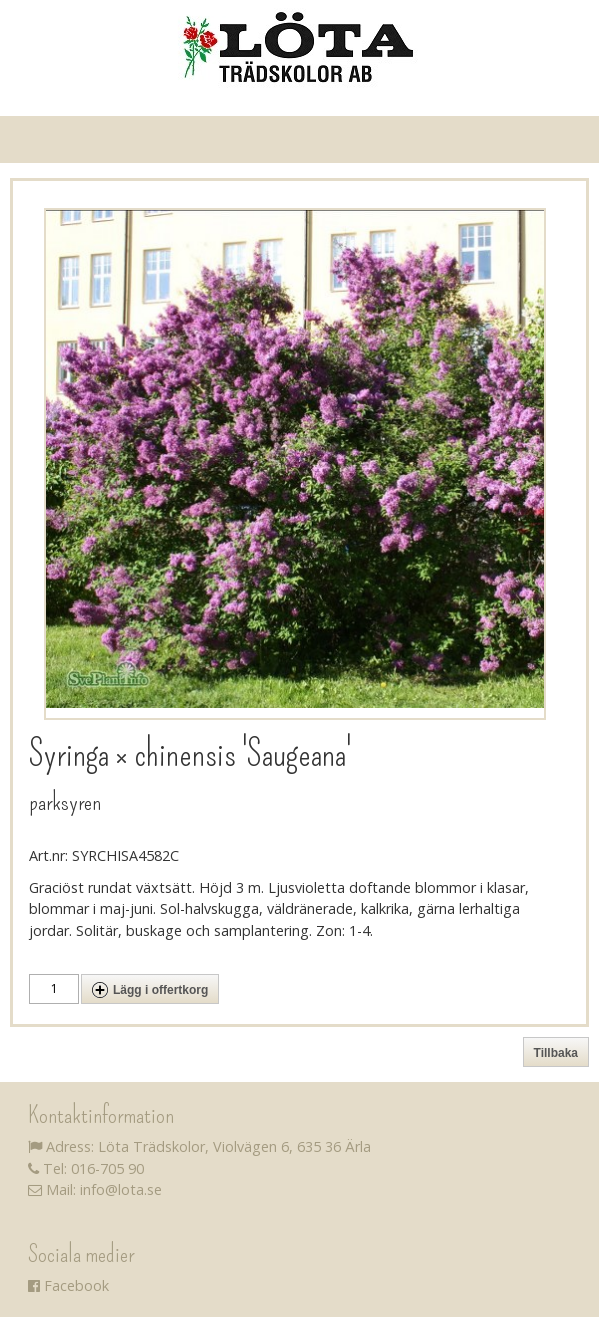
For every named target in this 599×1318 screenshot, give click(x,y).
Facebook (68, 1285)
